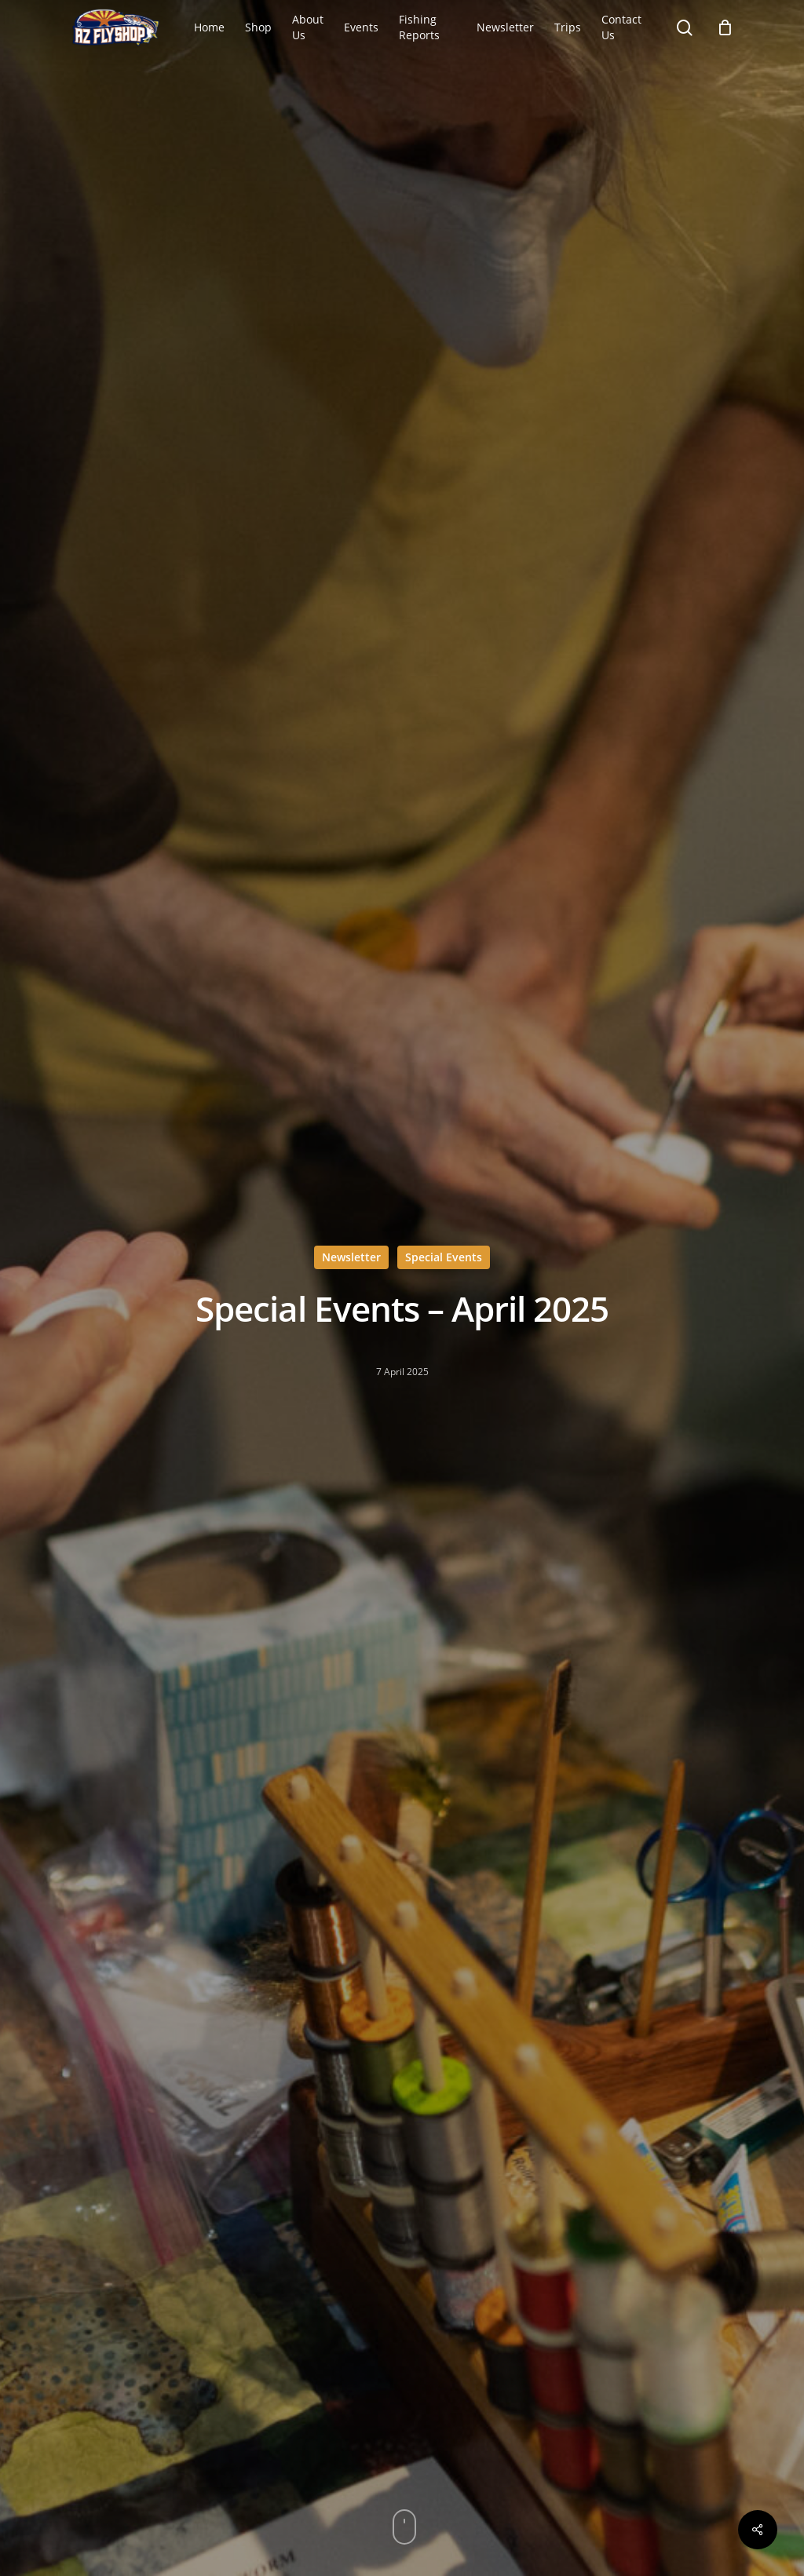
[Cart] (724, 27)
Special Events (443, 1257)
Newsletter (351, 1257)
